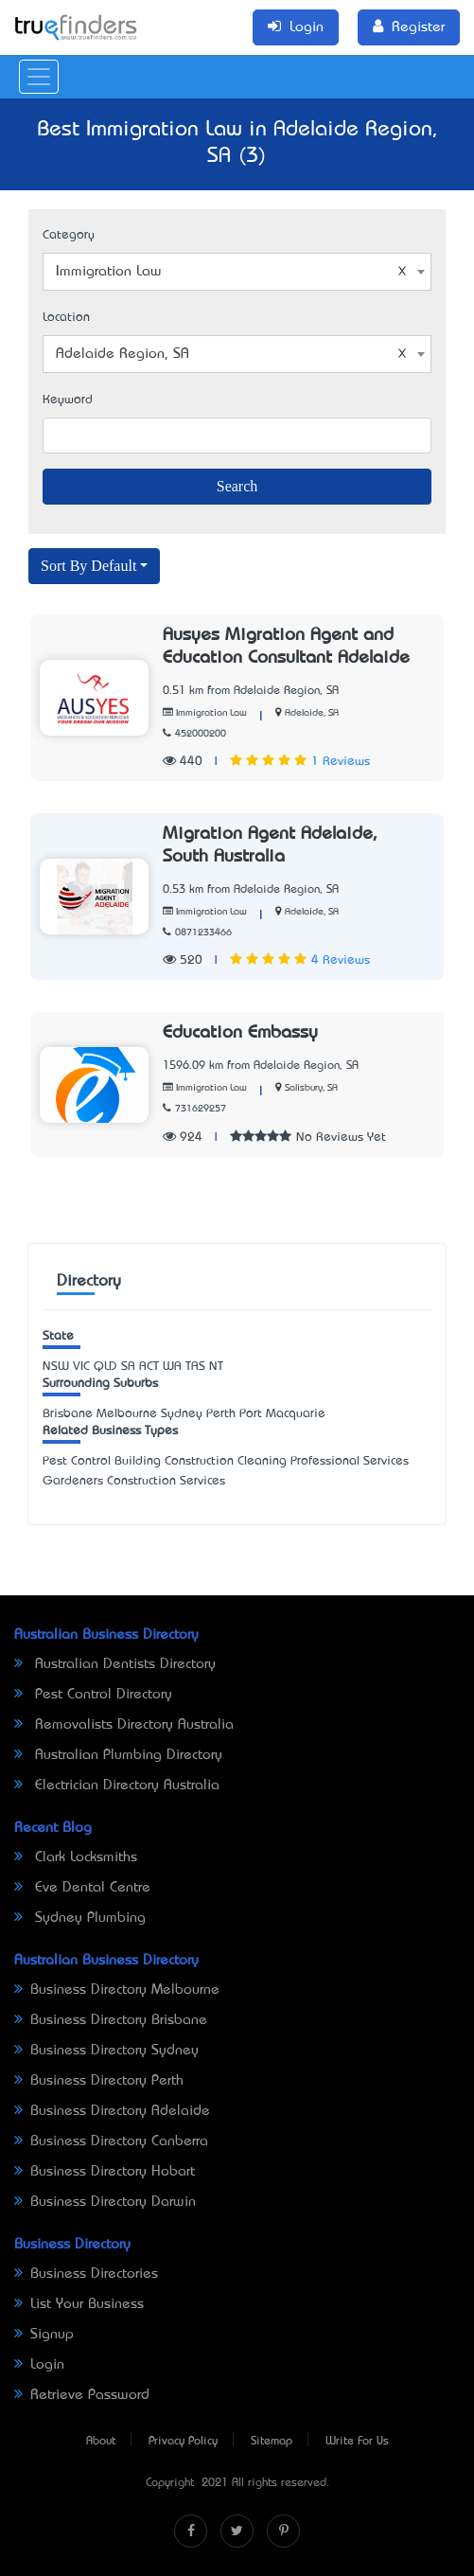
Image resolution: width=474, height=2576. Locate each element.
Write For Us (357, 2441)
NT (216, 1366)
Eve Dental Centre (82, 1887)
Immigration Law (205, 713)
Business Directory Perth (99, 2080)
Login (39, 2365)
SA (128, 1366)
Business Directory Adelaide (112, 2111)
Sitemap (271, 2441)
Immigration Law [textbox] (231, 271)
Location (66, 317)
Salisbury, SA (311, 1088)
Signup (44, 2334)
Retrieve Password (81, 2395)
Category (69, 235)
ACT (149, 1366)
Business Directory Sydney (106, 2050)
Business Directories (86, 2274)
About (100, 2441)
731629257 (194, 1109)
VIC (81, 1366)
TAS (195, 1366)
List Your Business (79, 2304)
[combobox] (237, 272)
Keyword (68, 400)
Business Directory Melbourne (116, 1990)
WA (172, 1366)
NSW (56, 1366)
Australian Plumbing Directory (118, 1755)
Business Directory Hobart (104, 2171)
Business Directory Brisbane (110, 2020)
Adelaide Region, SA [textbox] (231, 354)
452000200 (194, 734)
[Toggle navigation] (39, 77)
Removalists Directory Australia (124, 1725)
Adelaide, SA (312, 713)
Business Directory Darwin (105, 2202)
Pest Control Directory (93, 1694)
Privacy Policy (183, 2441)
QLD (105, 1366)
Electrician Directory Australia (116, 1785)
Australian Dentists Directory (115, 1664)
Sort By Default (88, 566)
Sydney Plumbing (80, 1918)
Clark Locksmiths (75, 1857)
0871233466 (197, 933)
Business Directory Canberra (111, 2141)
